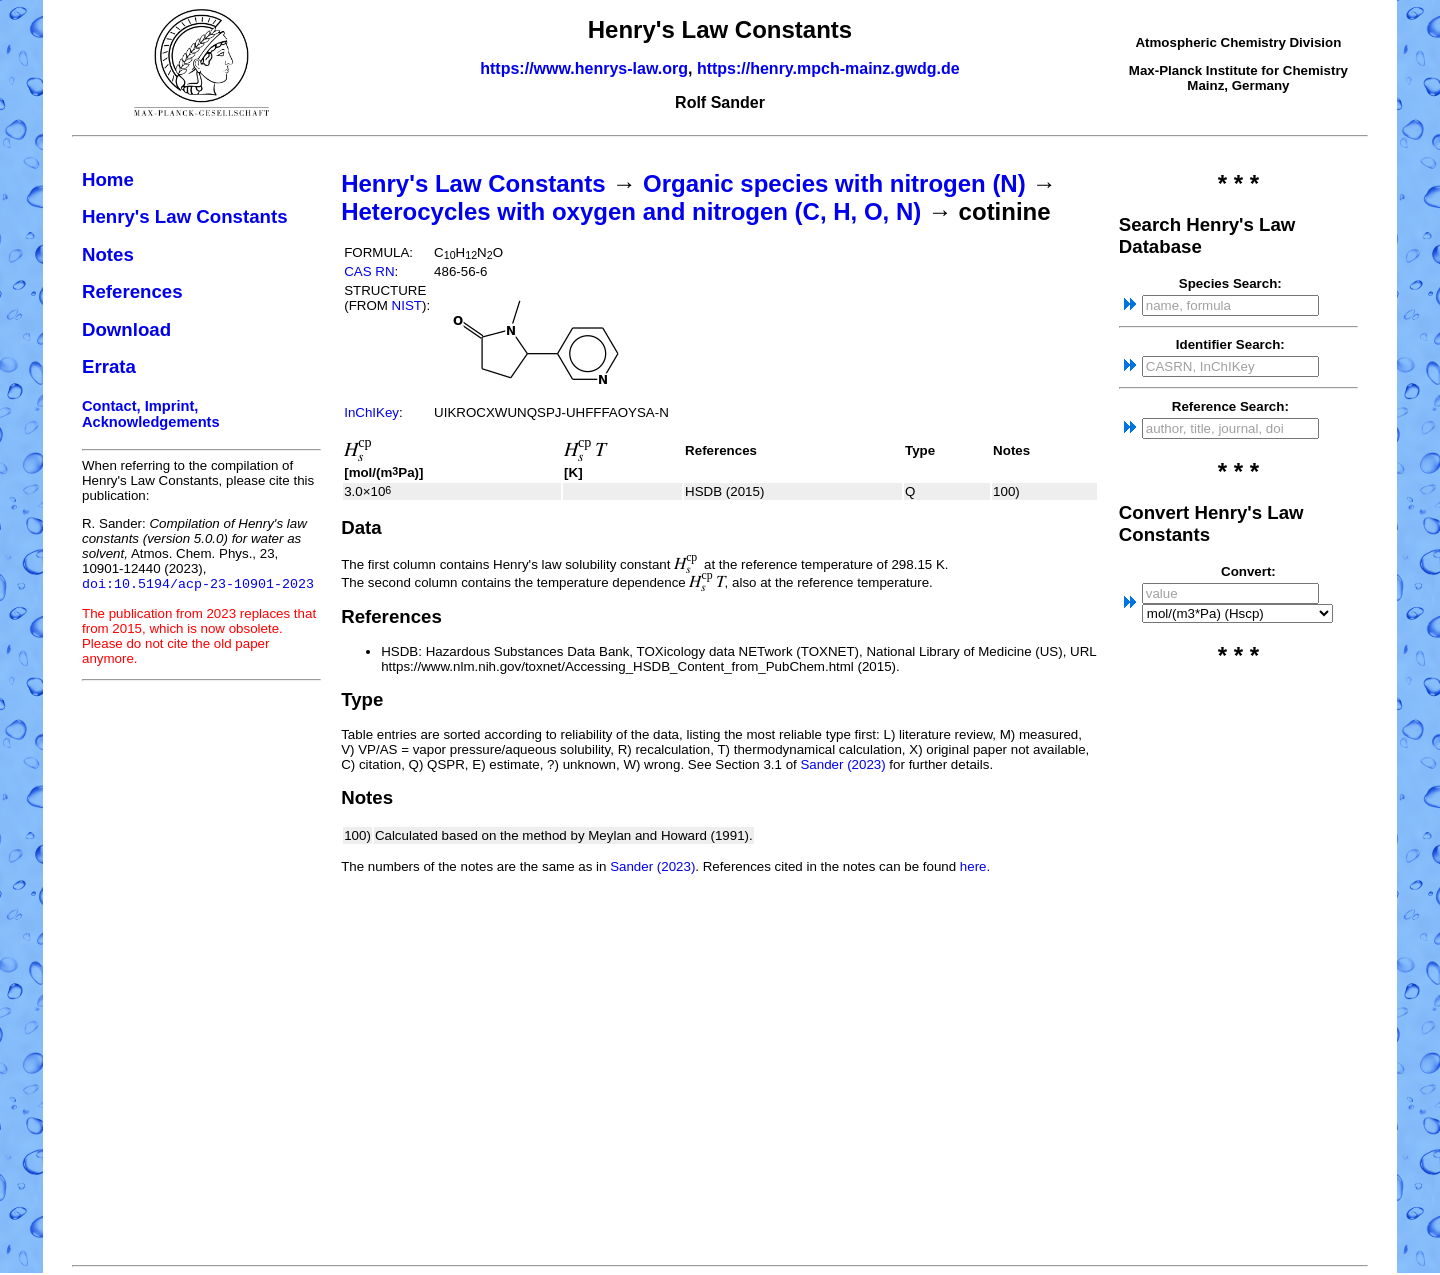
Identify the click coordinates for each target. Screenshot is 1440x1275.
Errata (109, 366)
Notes (108, 254)
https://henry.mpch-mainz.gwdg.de (828, 68)
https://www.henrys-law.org (584, 68)
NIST (407, 305)
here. (975, 866)
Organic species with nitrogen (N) (834, 183)
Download (126, 329)
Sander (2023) (842, 764)
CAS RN (369, 271)
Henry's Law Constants (185, 216)
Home (108, 179)
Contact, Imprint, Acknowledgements (151, 414)
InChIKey (371, 412)
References (132, 291)
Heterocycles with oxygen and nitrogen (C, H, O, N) (631, 211)
